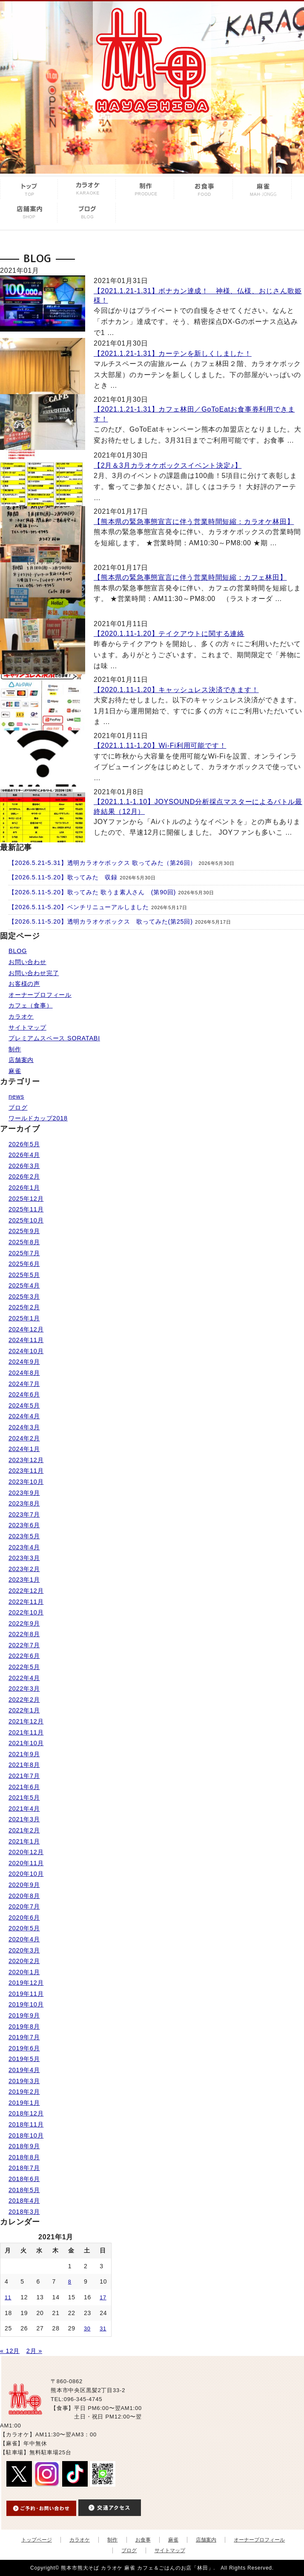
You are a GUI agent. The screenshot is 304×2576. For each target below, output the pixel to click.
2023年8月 (24, 1503)
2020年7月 (24, 1906)
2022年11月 (26, 1601)
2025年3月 (24, 1296)
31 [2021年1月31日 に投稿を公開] (103, 2329)
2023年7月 (24, 1514)
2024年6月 (24, 1394)
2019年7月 (24, 2037)
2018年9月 (24, 2146)
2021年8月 (24, 1764)
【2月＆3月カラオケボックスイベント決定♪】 (167, 465)
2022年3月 (24, 1688)
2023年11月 (26, 1470)
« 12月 (10, 2350)
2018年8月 (24, 2157)
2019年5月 (24, 2058)
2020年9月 (24, 1884)
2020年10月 (26, 1873)
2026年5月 (24, 1144)
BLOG (18, 950)
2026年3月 (24, 1165)
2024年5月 (24, 1405)
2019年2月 (24, 2091)
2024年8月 (24, 1372)
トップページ (36, 2540)
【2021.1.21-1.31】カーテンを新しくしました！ (173, 353)
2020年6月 (24, 1917)
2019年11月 (26, 1993)
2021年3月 (24, 1819)
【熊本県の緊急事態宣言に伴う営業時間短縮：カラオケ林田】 (194, 521)
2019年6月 (24, 2048)
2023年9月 (24, 1492)
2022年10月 (26, 1612)
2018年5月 (24, 2190)
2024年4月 (24, 1416)
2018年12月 (26, 2113)
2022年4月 (24, 1677)
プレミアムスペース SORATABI (54, 1038)
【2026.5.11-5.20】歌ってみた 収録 (63, 877)
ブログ (18, 1107)
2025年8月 (24, 1242)
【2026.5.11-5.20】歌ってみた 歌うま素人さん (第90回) (92, 892)
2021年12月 (26, 1721)
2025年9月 (24, 1231)
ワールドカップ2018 (38, 1118)
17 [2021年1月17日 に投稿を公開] (103, 2298)
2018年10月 (26, 2135)
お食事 (143, 2540)
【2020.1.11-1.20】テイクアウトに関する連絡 (169, 633)
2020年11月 (26, 1863)
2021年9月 (24, 1754)
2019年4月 (24, 2070)
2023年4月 (24, 1547)
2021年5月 (24, 1797)
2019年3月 (24, 2081)
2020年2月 (24, 1961)
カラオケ (21, 1016)
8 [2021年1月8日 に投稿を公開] (70, 2282)
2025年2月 (24, 1307)
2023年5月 (24, 1536)
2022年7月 (24, 1645)
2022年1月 (24, 1710)
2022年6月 (24, 1655)
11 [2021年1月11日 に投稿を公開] (8, 2298)
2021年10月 (26, 1743)
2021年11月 (26, 1732)
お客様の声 (24, 983)
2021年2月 (24, 1830)
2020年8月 (24, 1895)
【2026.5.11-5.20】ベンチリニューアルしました (79, 907)
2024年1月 (24, 1448)
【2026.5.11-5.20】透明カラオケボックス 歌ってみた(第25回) (101, 921)
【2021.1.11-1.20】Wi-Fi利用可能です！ (160, 745)
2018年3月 (24, 2211)
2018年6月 (24, 2178)
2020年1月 (24, 1972)
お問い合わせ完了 (34, 973)
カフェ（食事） (31, 1005)
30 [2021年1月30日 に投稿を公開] (87, 2329)
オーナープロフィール (40, 994)
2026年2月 (24, 1176)
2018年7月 (24, 2167)
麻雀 (15, 1071)
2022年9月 (24, 1623)
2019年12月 (26, 1982)
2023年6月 (24, 1525)
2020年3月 (24, 1950)
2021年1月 (24, 1841)
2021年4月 (24, 1808)
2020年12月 (26, 1852)
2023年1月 (24, 1579)
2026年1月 (24, 1187)
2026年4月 (24, 1154)
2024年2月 (24, 1438)
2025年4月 (24, 1285)
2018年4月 (24, 2200)
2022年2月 (24, 1699)
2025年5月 (24, 1274)
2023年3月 (24, 1557)
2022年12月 (26, 1590)
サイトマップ (27, 1027)
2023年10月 (26, 1481)
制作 (15, 1049)
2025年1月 (24, 1318)
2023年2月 (24, 1569)
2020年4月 (24, 1939)
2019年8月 (24, 2026)
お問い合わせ (27, 962)
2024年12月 (26, 1329)
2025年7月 (24, 1253)
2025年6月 (24, 1263)
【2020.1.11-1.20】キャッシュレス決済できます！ (176, 689)
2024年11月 (26, 1340)
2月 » (34, 2350)
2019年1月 (24, 2102)
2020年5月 (24, 1928)
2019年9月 (24, 2015)
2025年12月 (26, 1198)
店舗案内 (21, 1059)
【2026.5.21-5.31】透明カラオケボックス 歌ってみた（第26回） (102, 862)
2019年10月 (26, 2004)
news (16, 1096)
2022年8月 (24, 1634)
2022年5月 (24, 1666)
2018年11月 (26, 2124)
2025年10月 (26, 1220)
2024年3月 (24, 1427)
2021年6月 (24, 1786)
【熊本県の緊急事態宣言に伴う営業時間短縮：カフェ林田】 (190, 577)
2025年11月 (26, 1209)
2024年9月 (24, 1361)
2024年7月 (24, 1383)
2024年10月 (26, 1351)
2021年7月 (24, 1775)
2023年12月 (26, 1460)
